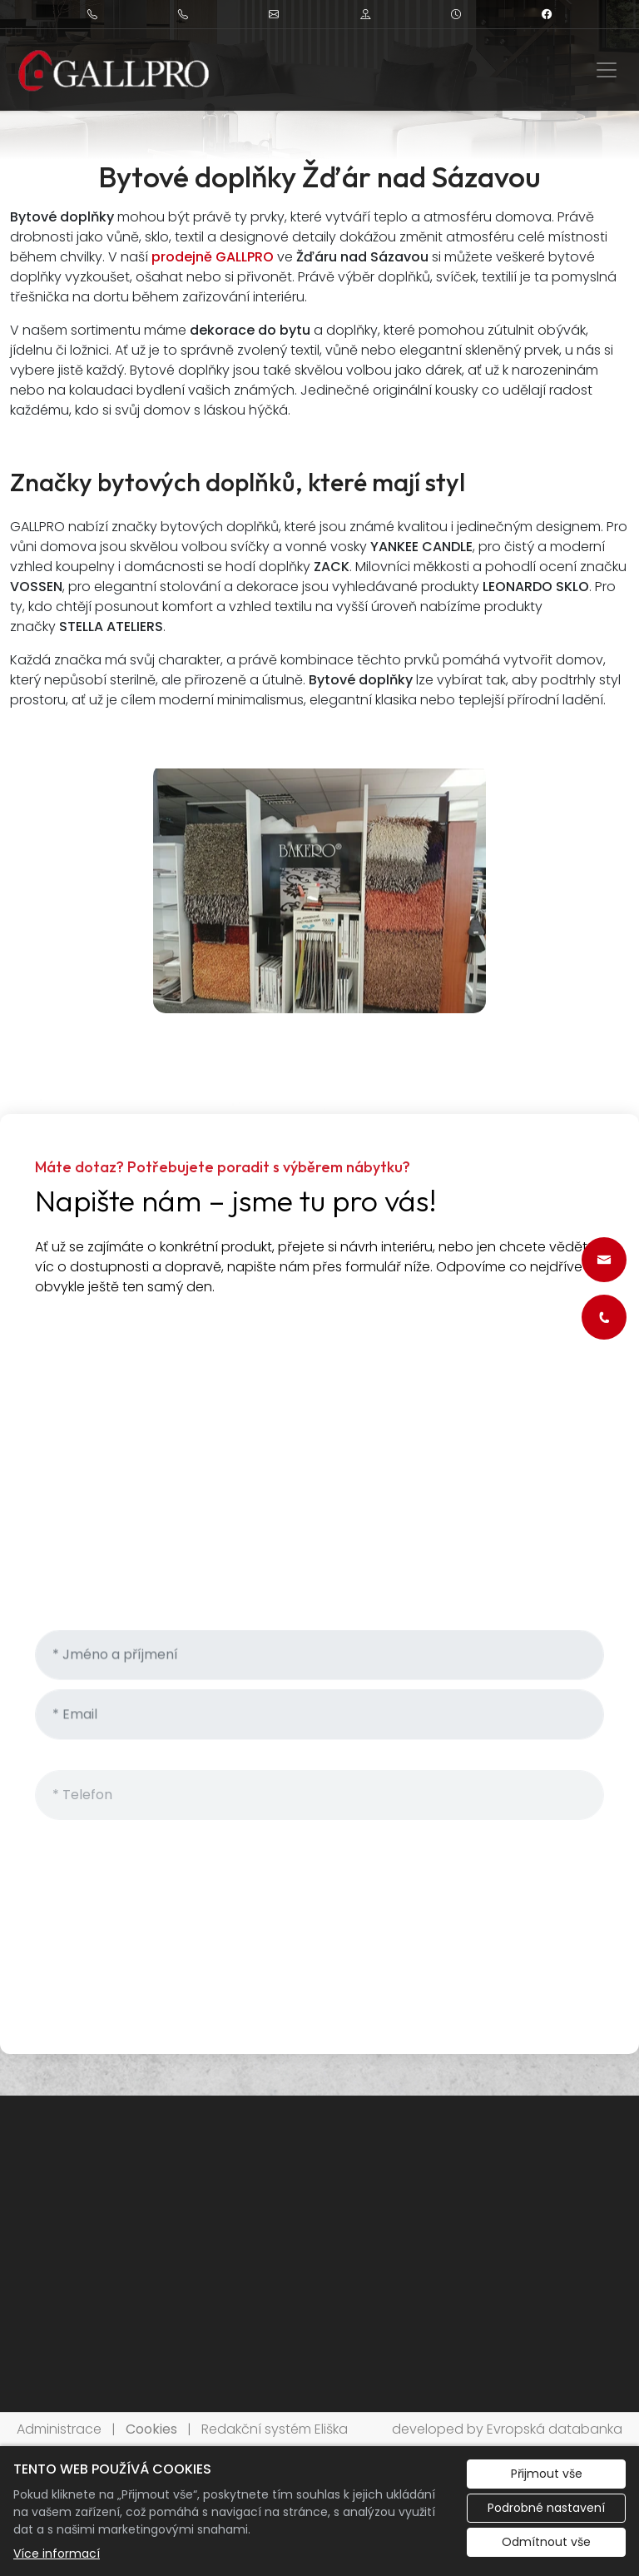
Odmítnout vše (546, 2542)
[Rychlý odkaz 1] (604, 1259)
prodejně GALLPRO (212, 256)
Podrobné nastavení (546, 2507)
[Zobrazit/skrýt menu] (606, 70)
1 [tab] (319, 142)
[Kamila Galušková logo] (114, 69)
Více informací (56, 2553)
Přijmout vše (546, 2473)
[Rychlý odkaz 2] (604, 1317)
